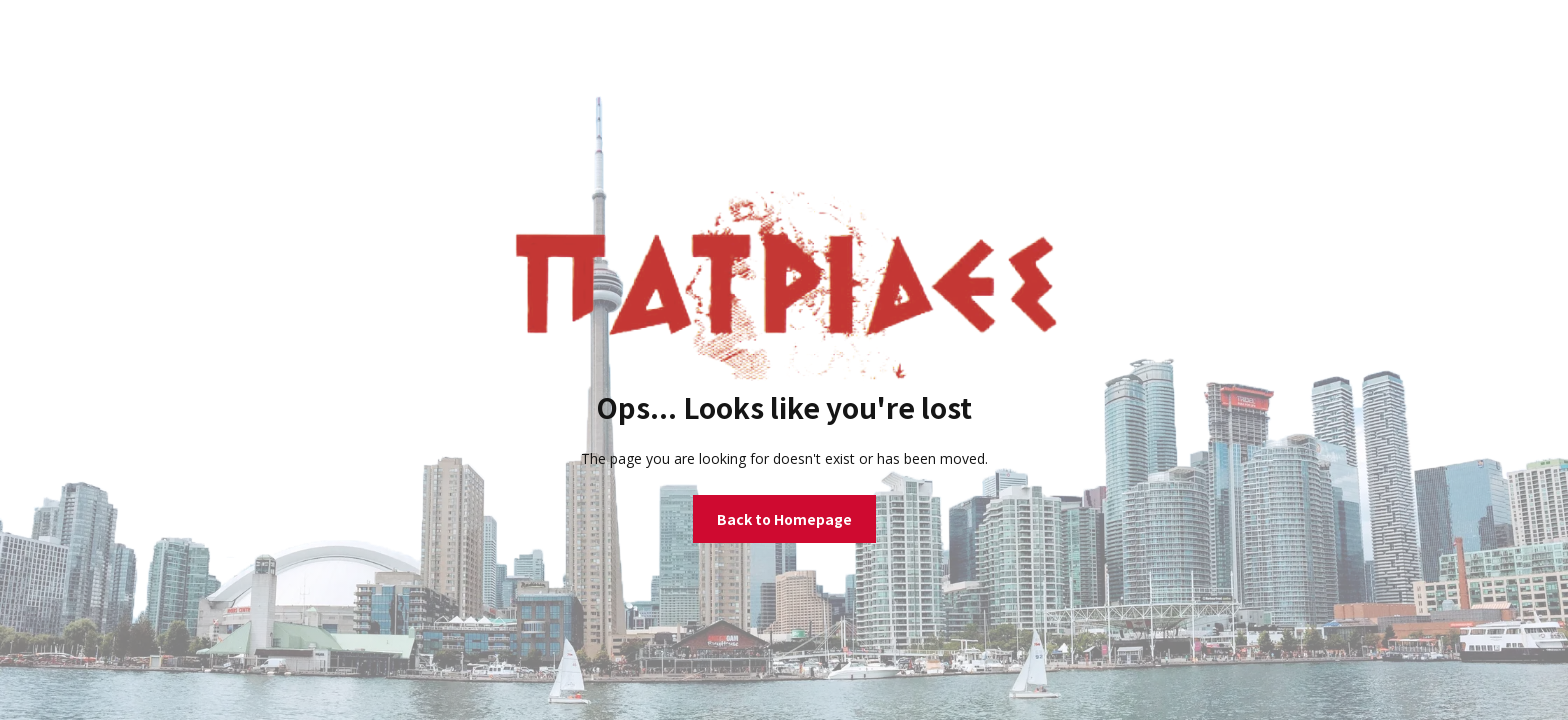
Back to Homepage (784, 519)
